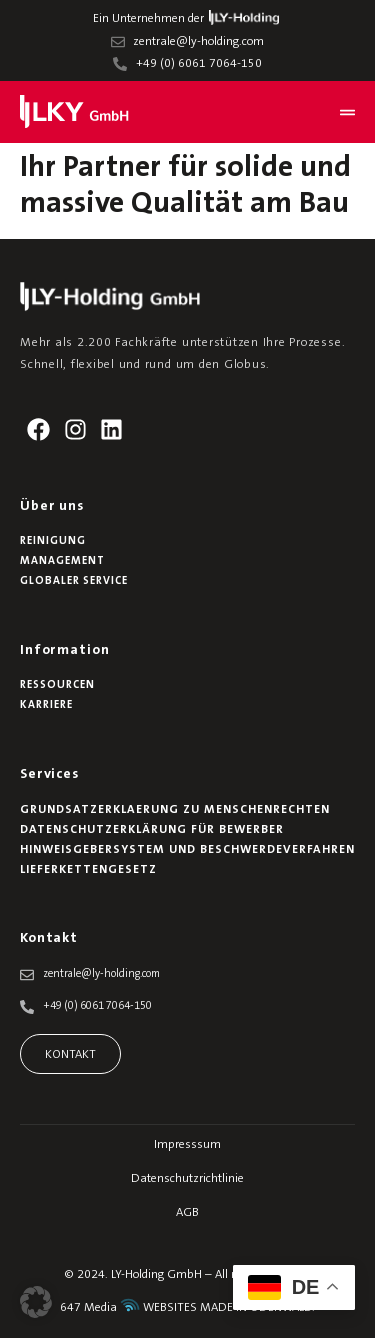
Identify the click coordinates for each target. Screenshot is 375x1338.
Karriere (46, 705)
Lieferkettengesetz (88, 870)
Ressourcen (57, 685)
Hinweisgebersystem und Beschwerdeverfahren (187, 850)
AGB (187, 1213)
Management (62, 561)
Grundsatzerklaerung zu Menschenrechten (175, 810)
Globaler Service (74, 581)
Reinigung (53, 541)
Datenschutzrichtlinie (187, 1179)
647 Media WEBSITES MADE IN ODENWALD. (187, 1308)
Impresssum (187, 1145)
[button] (36, 1302)
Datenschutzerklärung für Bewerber (152, 830)
